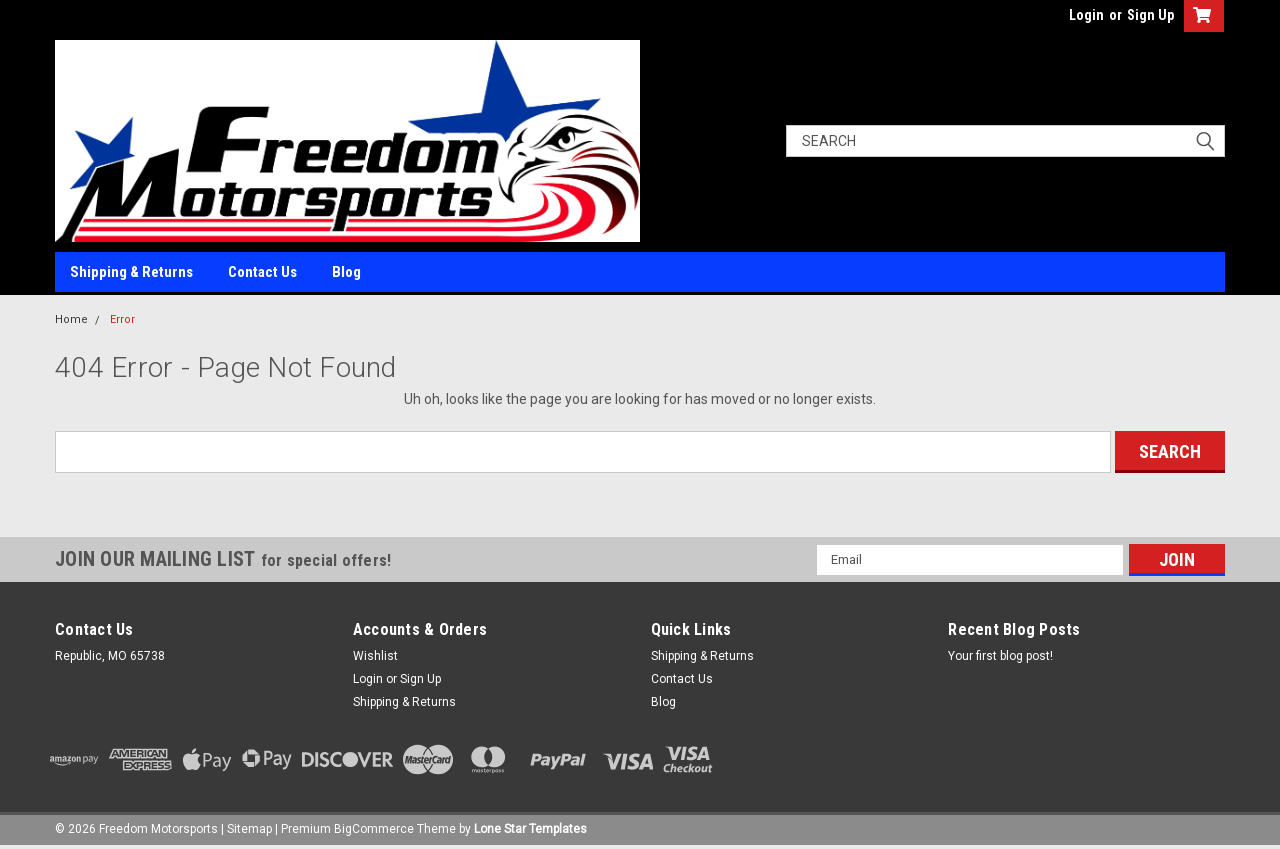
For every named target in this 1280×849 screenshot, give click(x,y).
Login (1086, 15)
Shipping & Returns (131, 272)
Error (122, 319)
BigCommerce (374, 829)
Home (71, 319)
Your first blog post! (1000, 656)
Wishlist (375, 656)
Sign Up (1150, 15)
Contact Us (262, 272)
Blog (346, 272)
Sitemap (249, 829)
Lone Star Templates (530, 829)
